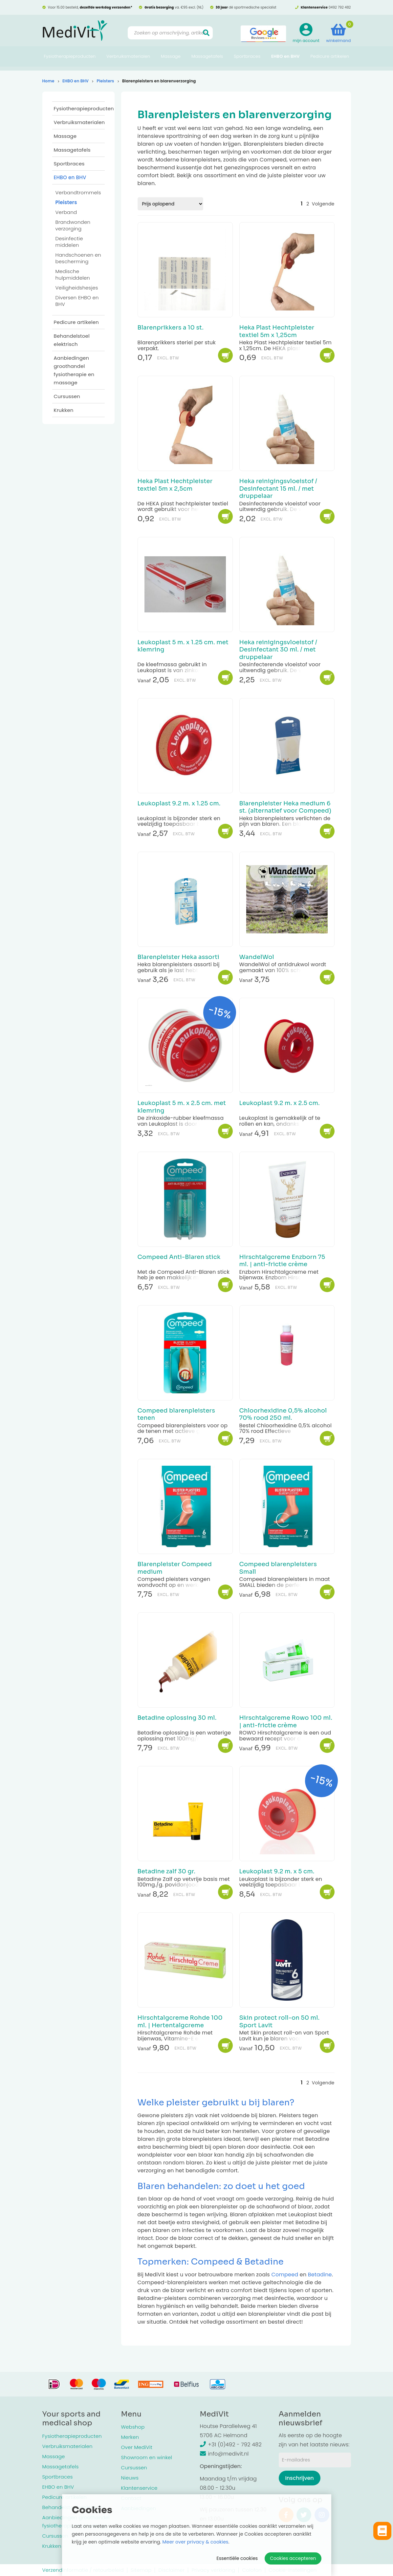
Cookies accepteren (293, 2558)
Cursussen (67, 396)
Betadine (320, 2274)
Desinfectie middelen (69, 241)
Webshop (133, 2426)
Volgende (323, 204)
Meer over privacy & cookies (196, 2542)
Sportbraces (247, 61)
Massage (171, 61)
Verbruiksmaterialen (128, 61)
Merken (130, 2437)
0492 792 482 (340, 7)
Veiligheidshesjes (76, 287)
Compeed (284, 2274)
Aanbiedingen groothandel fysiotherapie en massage (74, 370)
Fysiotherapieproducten (70, 61)
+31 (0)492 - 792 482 (231, 2444)
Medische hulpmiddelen (72, 274)
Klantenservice (139, 2487)
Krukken (64, 410)
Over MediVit (136, 2447)
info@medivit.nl (224, 2454)
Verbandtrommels (78, 192)
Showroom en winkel (146, 2457)
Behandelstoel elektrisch (72, 340)
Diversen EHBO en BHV (77, 301)
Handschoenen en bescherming (78, 258)
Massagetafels (207, 61)
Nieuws (130, 2477)
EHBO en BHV (285, 61)
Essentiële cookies (237, 2558)
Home (48, 81)
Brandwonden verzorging (73, 225)
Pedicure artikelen (329, 61)
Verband (66, 212)
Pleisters (105, 81)
